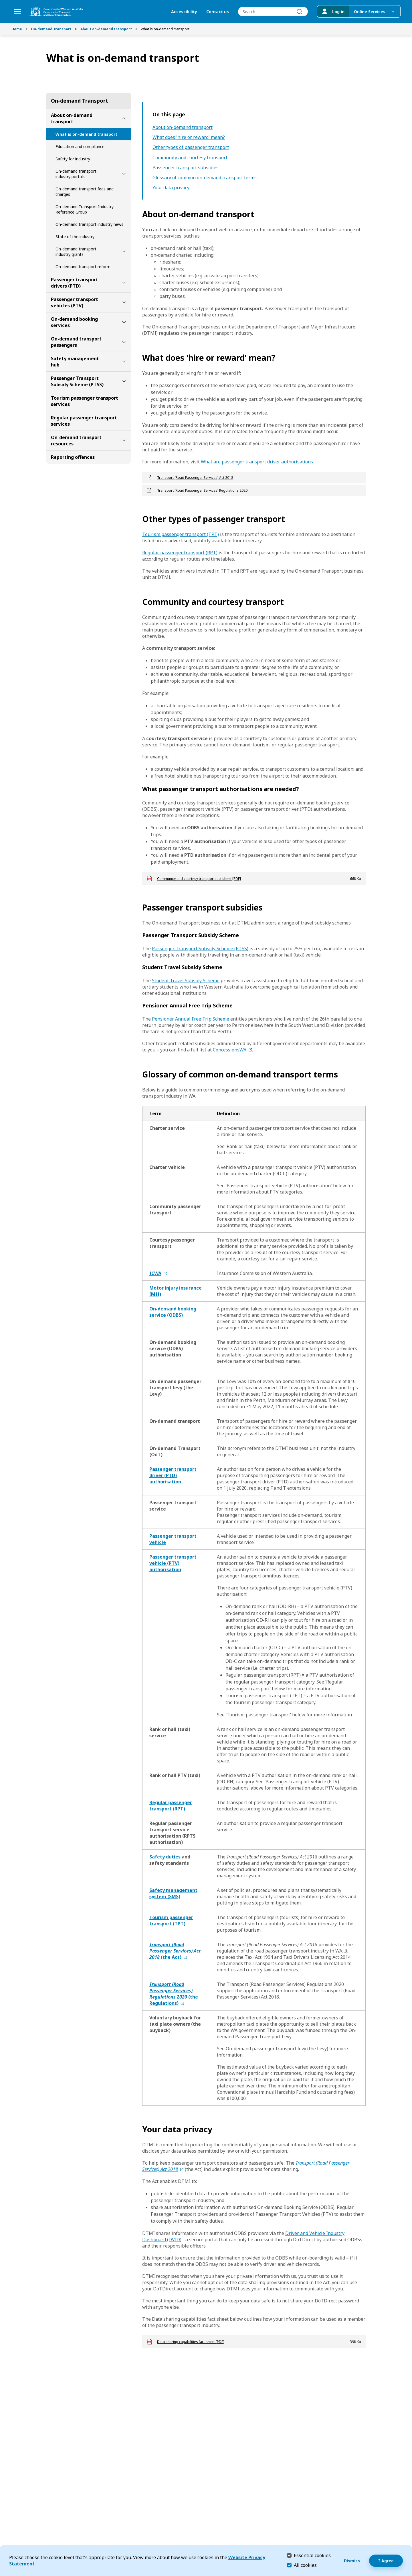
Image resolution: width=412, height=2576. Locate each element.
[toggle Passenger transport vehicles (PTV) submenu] (124, 302)
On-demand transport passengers (76, 342)
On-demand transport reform (83, 266)
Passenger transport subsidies (185, 167)
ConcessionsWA (229, 1050)
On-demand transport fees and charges (85, 191)
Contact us (217, 11)
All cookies (305, 2565)
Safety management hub (75, 361)
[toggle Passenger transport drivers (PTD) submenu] (124, 283)
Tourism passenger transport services (84, 401)
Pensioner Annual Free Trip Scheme (190, 1019)
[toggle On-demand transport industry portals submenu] (124, 174)
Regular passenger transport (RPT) (179, 552)
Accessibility (184, 11)
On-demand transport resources (76, 440)
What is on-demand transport (86, 134)
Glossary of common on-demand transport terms (204, 177)
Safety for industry (73, 159)
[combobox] (273, 11)
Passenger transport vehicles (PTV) (74, 302)
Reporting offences (73, 457)
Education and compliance (80, 146)
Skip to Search (1, 1)
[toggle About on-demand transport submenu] (124, 118)
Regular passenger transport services (84, 421)
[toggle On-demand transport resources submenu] (124, 440)
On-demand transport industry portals (76, 173)
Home (16, 29)
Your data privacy (170, 187)
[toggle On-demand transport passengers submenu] (124, 342)
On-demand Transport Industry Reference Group (85, 209)
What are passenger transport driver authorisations (257, 462)
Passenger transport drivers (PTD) (74, 282)
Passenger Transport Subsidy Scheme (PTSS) (77, 381)
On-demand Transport (51, 29)
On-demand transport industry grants (76, 251)
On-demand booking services (74, 322)
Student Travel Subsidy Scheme (185, 980)
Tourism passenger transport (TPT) (180, 534)
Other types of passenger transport (190, 147)
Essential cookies (312, 2555)
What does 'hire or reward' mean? (188, 137)
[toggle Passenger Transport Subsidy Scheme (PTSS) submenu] (124, 381)
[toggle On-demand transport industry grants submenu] (124, 251)
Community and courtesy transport (189, 157)
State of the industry (75, 236)
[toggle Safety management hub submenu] (124, 361)
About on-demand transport (106, 29)
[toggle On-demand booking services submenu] (124, 322)
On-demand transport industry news (89, 224)
